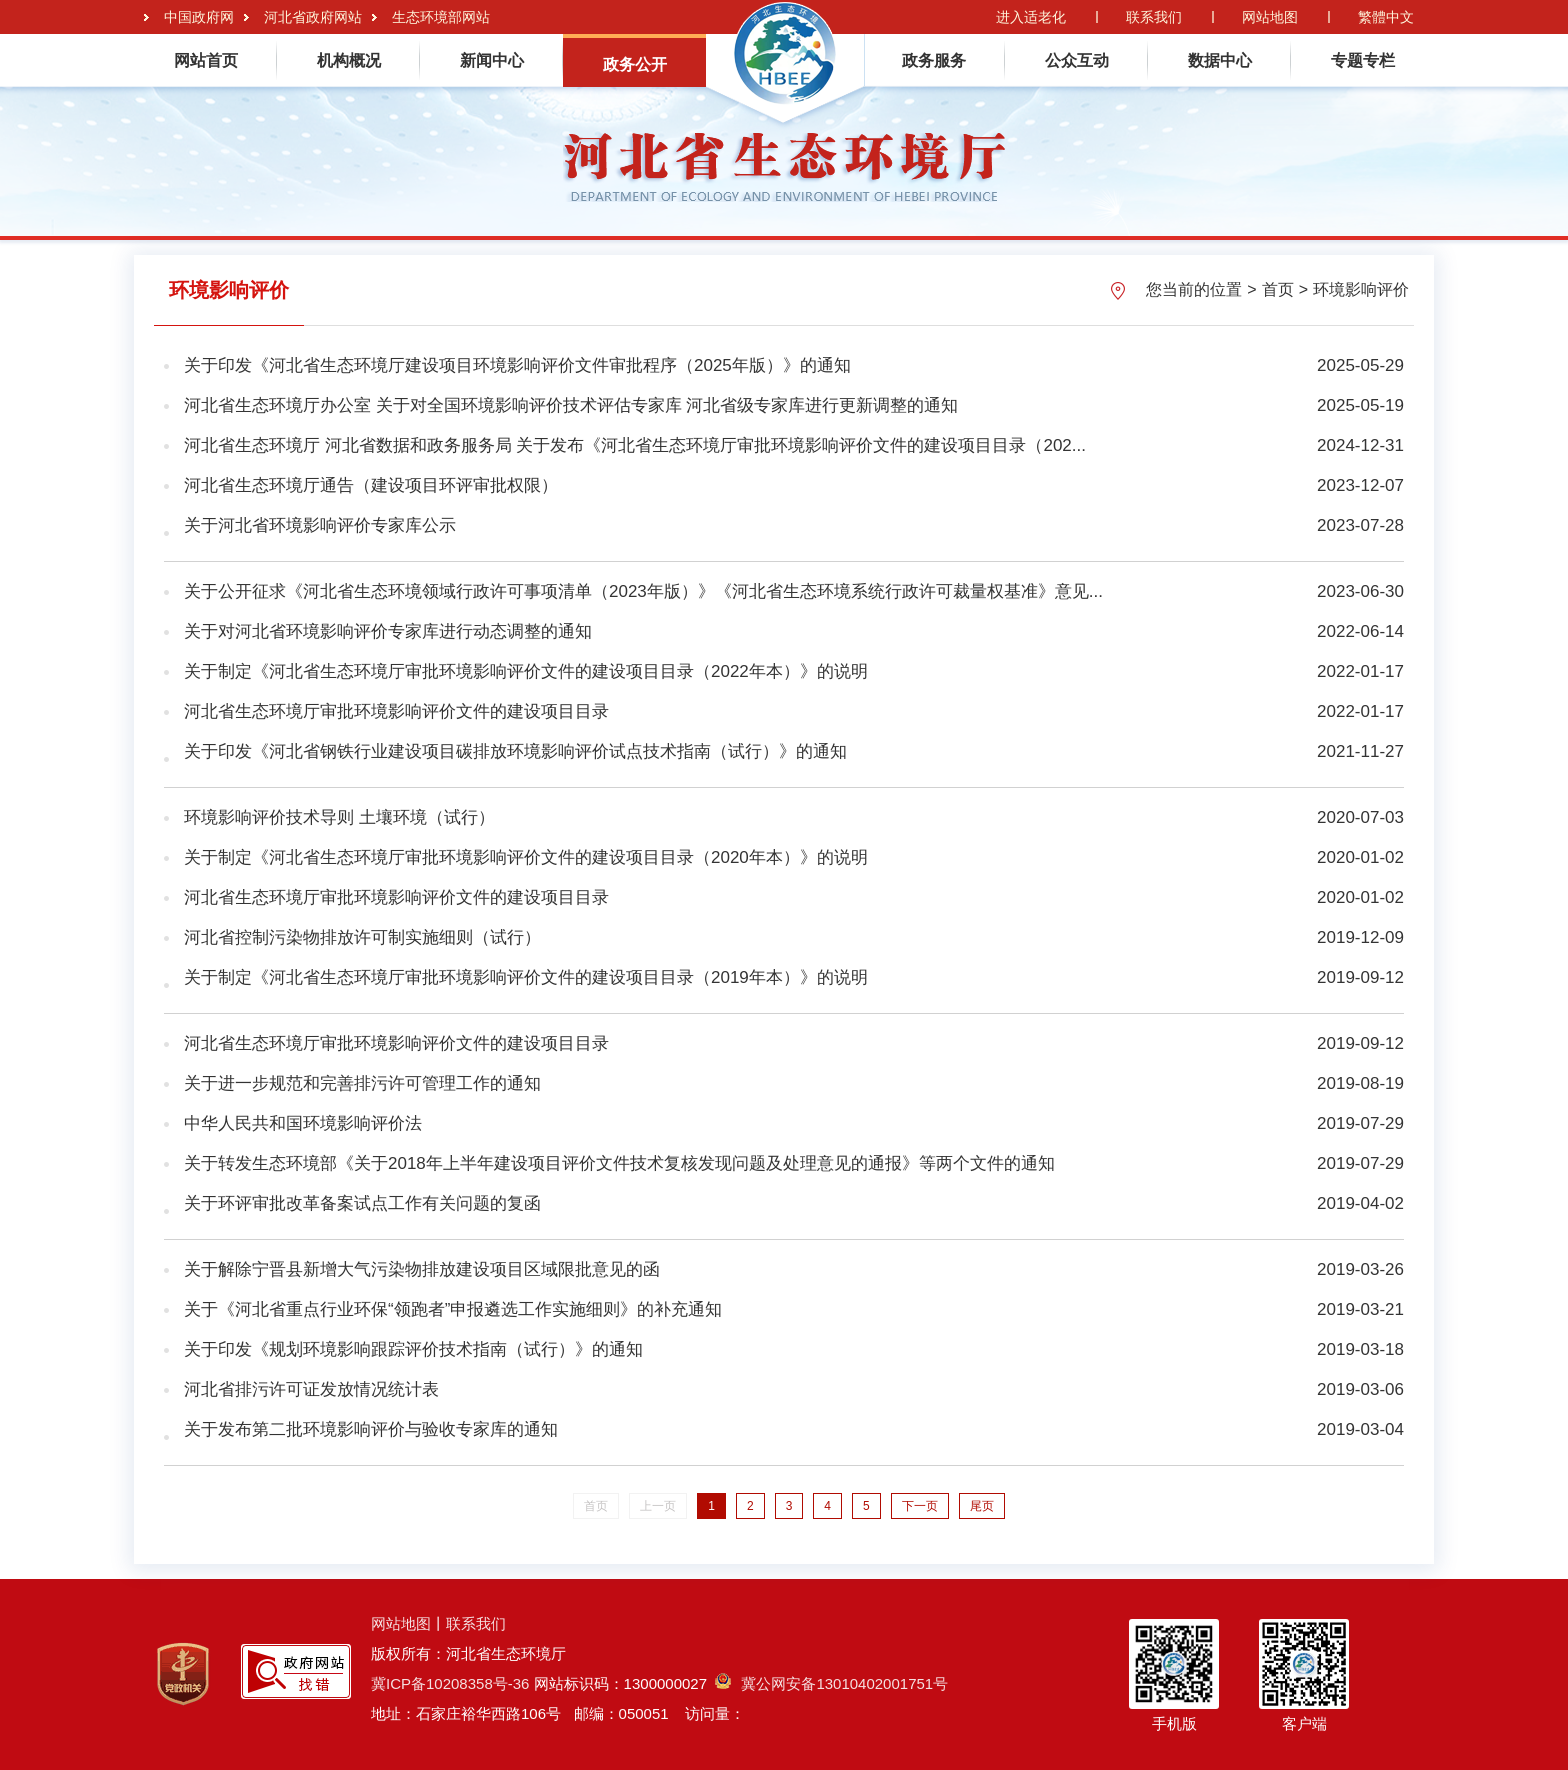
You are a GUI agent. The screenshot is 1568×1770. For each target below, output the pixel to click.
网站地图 (1270, 17)
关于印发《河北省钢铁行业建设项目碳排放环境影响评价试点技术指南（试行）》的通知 (515, 751)
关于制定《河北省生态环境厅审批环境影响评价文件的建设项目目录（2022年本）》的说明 (526, 671)
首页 (1278, 289)
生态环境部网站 (441, 17)
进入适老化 (1031, 17)
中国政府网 (199, 17)
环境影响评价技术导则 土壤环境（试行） (339, 817)
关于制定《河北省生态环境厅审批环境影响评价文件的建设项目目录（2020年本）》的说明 (526, 857)
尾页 (982, 1506)
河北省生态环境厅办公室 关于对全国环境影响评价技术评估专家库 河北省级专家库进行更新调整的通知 (571, 405)
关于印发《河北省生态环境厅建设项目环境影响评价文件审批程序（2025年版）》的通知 (517, 365)
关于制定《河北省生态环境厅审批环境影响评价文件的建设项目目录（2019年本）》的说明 (526, 977)
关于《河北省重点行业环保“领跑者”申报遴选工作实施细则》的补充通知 (453, 1309)
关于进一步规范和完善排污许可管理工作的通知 (362, 1083)
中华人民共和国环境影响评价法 (303, 1123)
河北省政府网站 (313, 17)
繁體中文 (1386, 17)
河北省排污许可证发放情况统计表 (311, 1389)
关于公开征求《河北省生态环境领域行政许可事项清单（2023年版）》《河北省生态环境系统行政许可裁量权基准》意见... (643, 591)
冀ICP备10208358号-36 (450, 1683)
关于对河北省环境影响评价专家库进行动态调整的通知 (388, 631)
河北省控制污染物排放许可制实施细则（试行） (362, 937)
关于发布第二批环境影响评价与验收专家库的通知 (371, 1429)
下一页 (920, 1506)
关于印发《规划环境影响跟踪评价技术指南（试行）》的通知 (413, 1349)
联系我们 (1154, 17)
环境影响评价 (1361, 289)
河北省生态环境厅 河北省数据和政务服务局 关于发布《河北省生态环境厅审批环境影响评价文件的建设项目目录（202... (635, 445)
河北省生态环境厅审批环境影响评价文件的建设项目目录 (396, 711)
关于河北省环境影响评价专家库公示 (320, 525)
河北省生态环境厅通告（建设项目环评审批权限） (371, 485)
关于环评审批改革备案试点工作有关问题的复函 (362, 1203)
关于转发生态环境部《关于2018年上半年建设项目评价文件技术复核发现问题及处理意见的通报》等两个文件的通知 (619, 1163)
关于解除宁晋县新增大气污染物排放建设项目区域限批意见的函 (422, 1269)
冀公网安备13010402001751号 (831, 1683)
